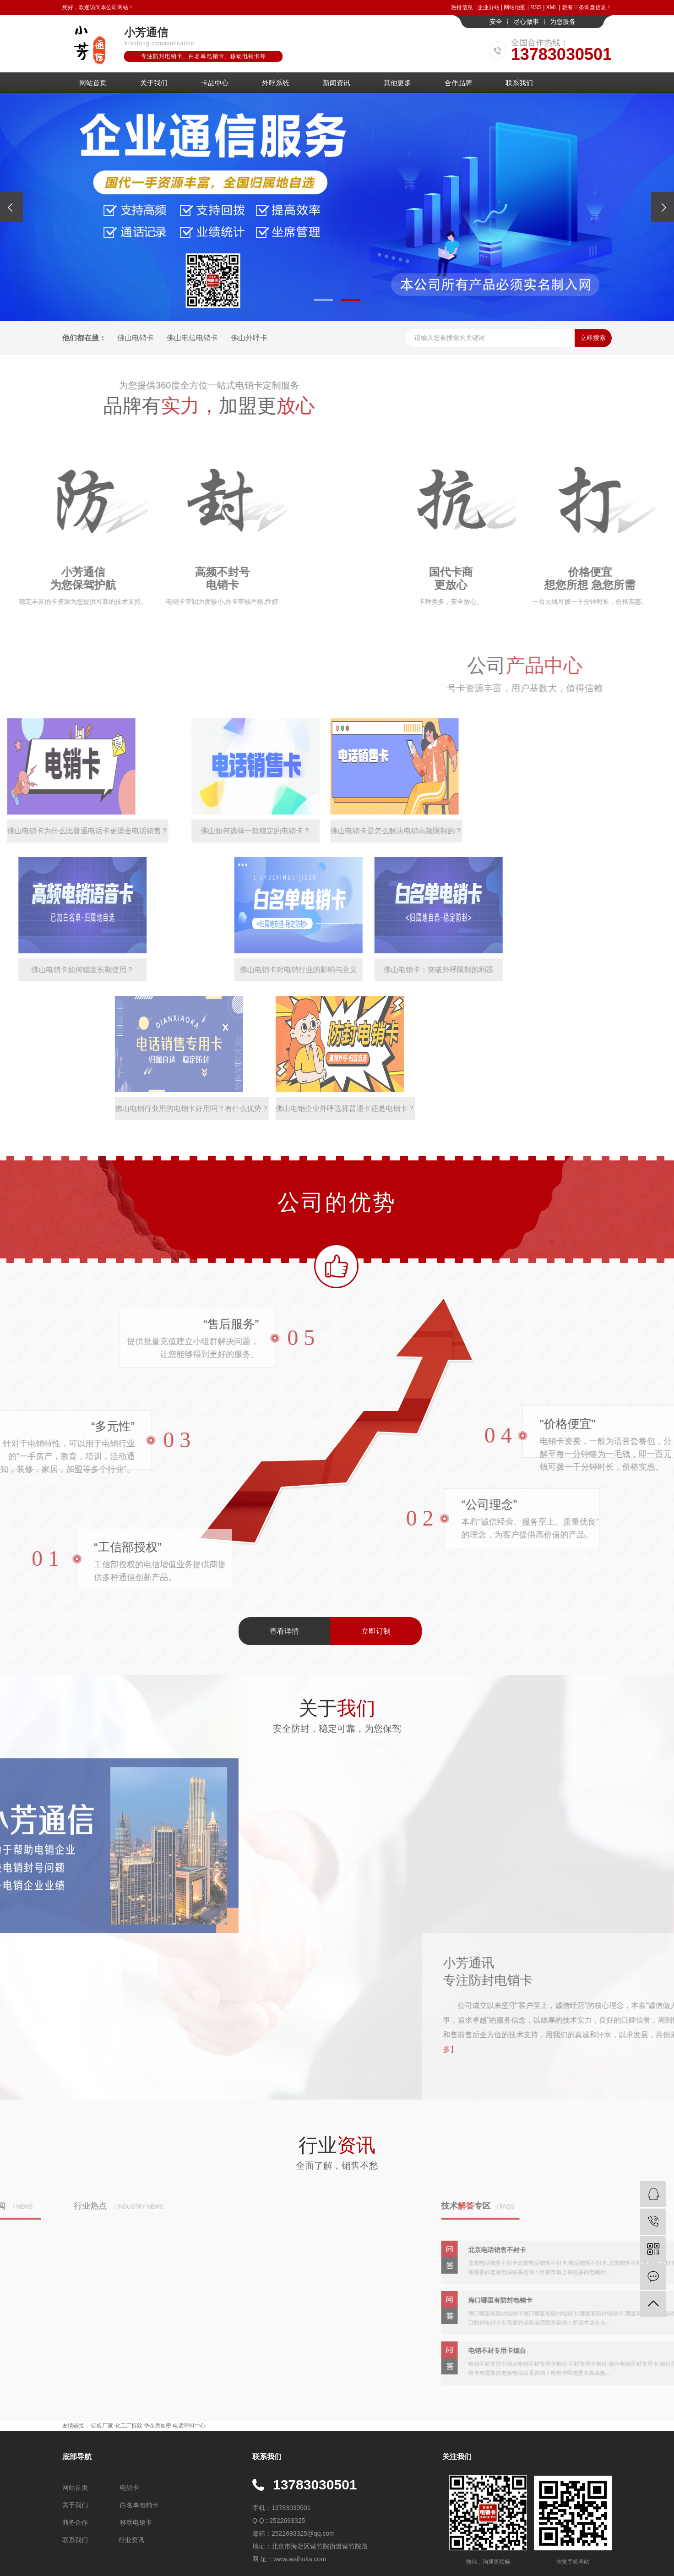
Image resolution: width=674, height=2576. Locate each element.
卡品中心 (214, 83)
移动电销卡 (136, 2522)
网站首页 (93, 83)
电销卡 (129, 2487)
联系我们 (519, 83)
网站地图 (515, 7)
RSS (536, 7)
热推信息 (462, 7)
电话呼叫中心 (189, 2426)
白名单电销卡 (139, 2505)
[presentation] (11, 207)
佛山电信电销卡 (192, 338)
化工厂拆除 (128, 2426)
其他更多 (397, 83)
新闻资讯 (336, 83)
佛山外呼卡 (249, 338)
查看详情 (284, 1631)
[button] (323, 300)
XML (551, 7)
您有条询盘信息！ (587, 7)
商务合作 (75, 2522)
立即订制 (376, 1631)
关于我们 (154, 83)
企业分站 (489, 7)
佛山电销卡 (135, 338)
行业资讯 (131, 2539)
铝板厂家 (102, 2426)
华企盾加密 (157, 2426)
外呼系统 (275, 83)
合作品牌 (458, 83)
